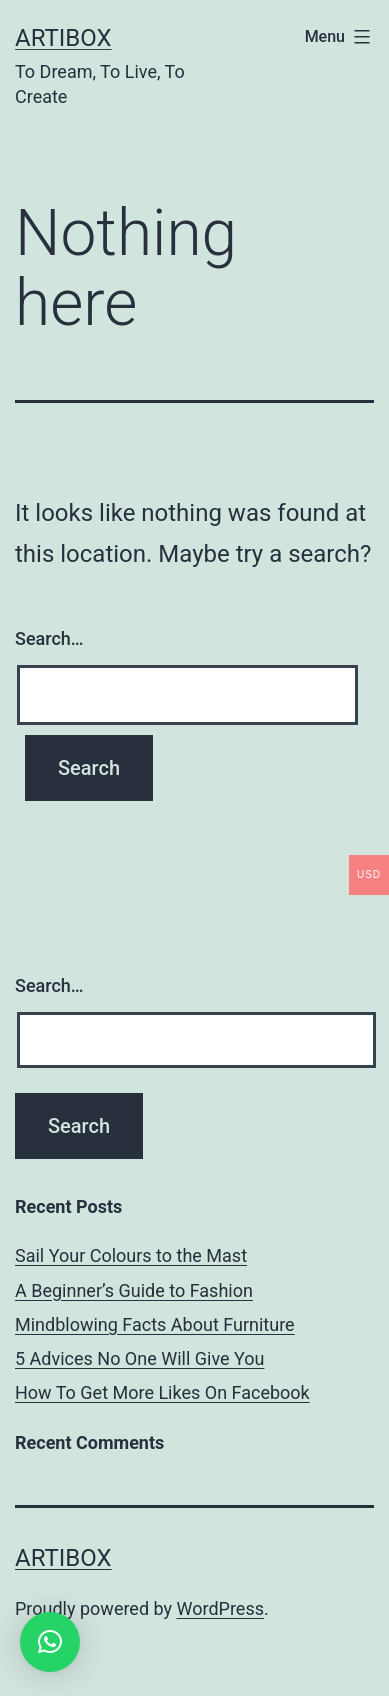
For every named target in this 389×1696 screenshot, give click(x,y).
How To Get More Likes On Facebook (162, 1392)
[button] (50, 1642)
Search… (49, 638)
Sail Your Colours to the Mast (131, 1255)
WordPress (220, 1608)
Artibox (63, 38)
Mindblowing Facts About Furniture (155, 1324)
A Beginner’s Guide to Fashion (134, 1290)
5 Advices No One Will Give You (139, 1358)
